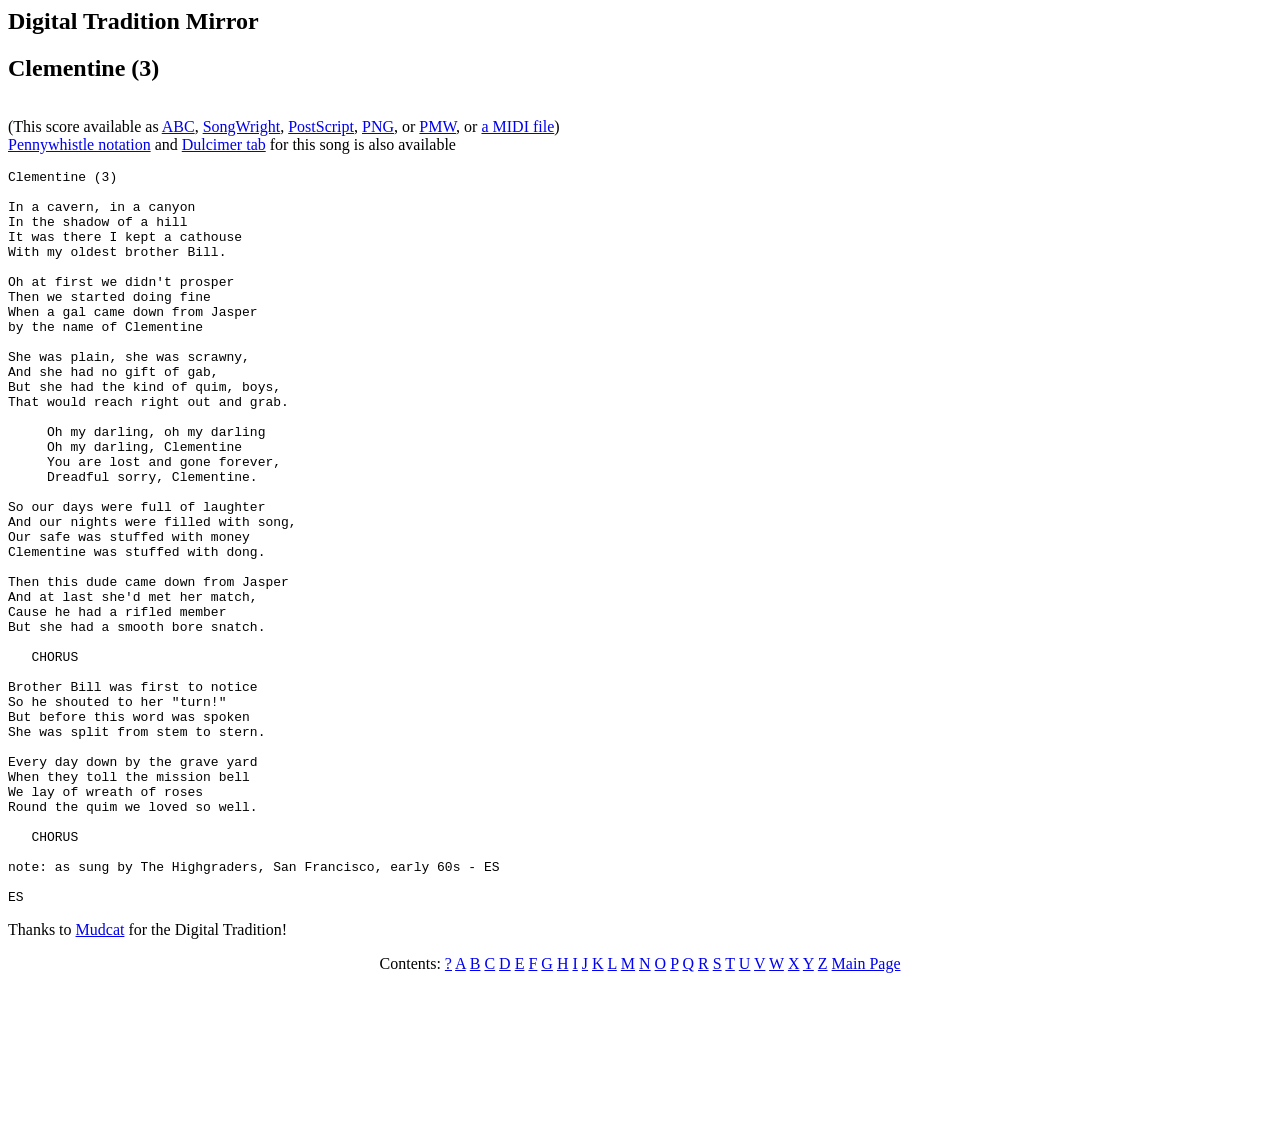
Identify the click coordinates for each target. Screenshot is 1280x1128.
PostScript (321, 126)
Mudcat (100, 1076)
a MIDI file (517, 126)
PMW (437, 126)
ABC (178, 126)
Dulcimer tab (224, 144)
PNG (378, 126)
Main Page (866, 1110)
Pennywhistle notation (79, 144)
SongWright (242, 126)
